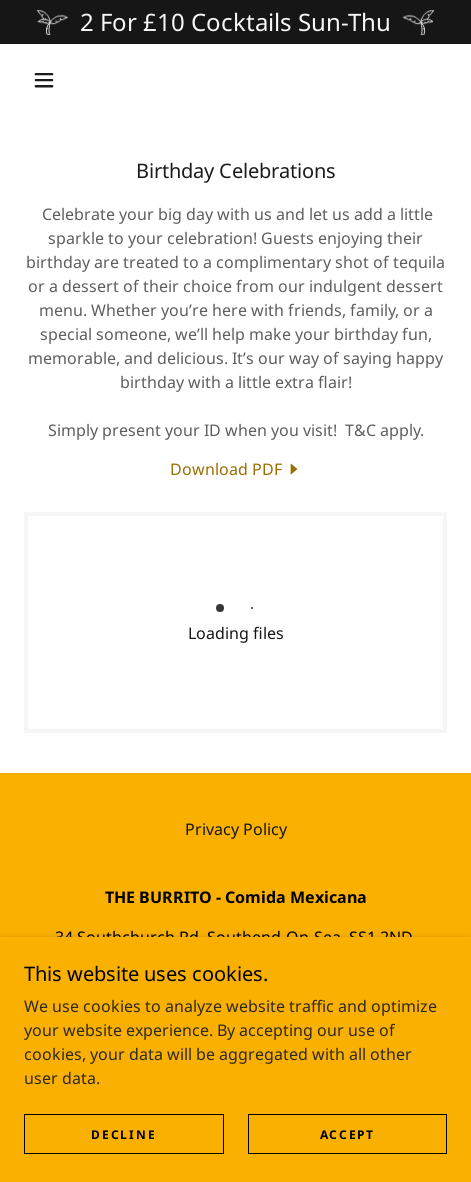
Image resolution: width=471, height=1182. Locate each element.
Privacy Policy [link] (236, 829)
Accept (347, 1134)
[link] (236, 469)
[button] (45, 80)
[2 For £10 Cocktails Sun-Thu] (235, 22)
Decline (123, 1134)
